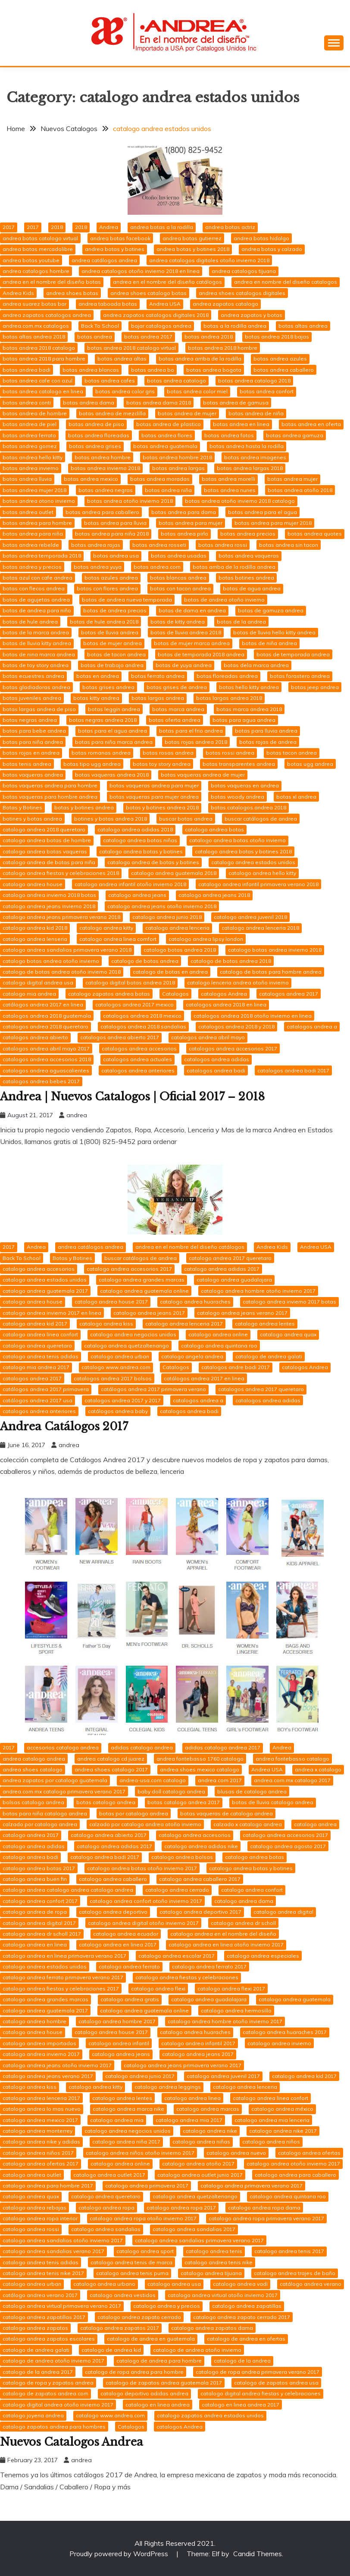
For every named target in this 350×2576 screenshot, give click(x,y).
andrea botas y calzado (271, 249)
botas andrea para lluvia (115, 523)
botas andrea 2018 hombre (222, 348)
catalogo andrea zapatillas (246, 2306)
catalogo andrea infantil (118, 2043)
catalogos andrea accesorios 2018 (47, 1059)
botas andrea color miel (197, 391)
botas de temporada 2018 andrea (201, 654)
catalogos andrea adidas (216, 1059)
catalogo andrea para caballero (295, 2175)
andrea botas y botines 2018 (192, 249)
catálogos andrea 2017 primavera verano (153, 1389)
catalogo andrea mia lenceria (271, 2120)
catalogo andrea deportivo (113, 1911)
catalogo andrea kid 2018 (35, 927)
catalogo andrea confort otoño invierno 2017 (146, 1901)
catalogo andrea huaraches (195, 1301)
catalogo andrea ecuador (125, 1933)
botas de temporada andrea (293, 654)
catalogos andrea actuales (137, 1059)
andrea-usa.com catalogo (152, 1780)
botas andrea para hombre (37, 523)
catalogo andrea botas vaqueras (45, 851)
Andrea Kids (18, 293)
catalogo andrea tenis (214, 2251)
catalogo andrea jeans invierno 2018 (49, 906)
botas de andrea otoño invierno (224, 599)
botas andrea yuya (98, 567)
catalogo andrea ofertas (309, 2153)
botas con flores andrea (107, 588)
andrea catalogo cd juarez (110, 1758)
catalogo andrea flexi (158, 1988)
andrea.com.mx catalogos (36, 326)
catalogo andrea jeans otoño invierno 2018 (161, 906)
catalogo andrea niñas (201, 2141)
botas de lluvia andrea (109, 632)
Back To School (100, 326)
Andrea (108, 227)
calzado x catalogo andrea (247, 1824)
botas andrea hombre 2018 (177, 457)
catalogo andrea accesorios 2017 (129, 1269)
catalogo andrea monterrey (37, 2131)
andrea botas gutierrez (192, 238)
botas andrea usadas (178, 555)
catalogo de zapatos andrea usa (276, 2382)
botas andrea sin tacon (288, 545)
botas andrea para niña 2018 (112, 533)
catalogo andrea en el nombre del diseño (223, 1933)
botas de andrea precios (115, 610)
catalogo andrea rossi (31, 2229)
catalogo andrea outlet (32, 2175)
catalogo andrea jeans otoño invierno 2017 (57, 2065)
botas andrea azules (280, 358)
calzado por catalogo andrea (40, 1824)
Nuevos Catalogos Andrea (73, 2442)
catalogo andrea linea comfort (117, 939)
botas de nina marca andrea (39, 654)
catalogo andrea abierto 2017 (109, 1835)
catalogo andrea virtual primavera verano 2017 (62, 2306)
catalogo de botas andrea (144, 961)
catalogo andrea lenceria (177, 927)
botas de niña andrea (269, 643)
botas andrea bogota (213, 370)
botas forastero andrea (300, 676)
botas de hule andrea (30, 621)
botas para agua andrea (243, 720)
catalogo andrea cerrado (177, 1890)
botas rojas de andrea (268, 742)
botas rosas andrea (168, 752)
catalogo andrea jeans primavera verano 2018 (61, 917)
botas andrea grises (95, 446)
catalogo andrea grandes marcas (141, 1279)
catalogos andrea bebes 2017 (41, 1081)
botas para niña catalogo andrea (45, 1813)
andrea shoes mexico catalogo (199, 1769)
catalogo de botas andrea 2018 (231, 961)
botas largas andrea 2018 (229, 698)
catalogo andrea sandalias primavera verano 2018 (67, 949)
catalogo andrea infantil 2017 (198, 2043)
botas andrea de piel (29, 424)
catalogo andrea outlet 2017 (109, 2175)
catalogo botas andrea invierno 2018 (275, 949)
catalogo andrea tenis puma (132, 2273)
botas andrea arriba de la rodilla (200, 358)
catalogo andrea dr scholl (243, 1923)
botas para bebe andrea (34, 730)
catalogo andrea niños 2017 (38, 2153)
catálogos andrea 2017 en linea (43, 1004)
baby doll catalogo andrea (171, 1791)
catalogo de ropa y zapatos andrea (48, 2382)
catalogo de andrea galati (268, 1356)
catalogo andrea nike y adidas (41, 2141)
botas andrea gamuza (294, 435)
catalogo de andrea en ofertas (246, 2338)
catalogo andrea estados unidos (253, 862)
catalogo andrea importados (39, 2043)
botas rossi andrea (230, 752)
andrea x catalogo (318, 1769)
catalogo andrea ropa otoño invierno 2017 (143, 2218)
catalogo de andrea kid (111, 2350)
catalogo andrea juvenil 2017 (223, 2076)
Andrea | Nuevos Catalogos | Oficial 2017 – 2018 (136, 1096)
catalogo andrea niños (271, 2141)
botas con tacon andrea (180, 588)
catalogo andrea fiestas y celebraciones (186, 1977)
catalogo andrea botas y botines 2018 (243, 851)
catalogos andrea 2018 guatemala (47, 1015)
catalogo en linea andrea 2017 (240, 2404)
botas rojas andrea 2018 (196, 742)
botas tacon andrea (291, 752)
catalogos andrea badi (216, 1070)
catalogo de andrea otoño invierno (197, 2350)
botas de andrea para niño (37, 610)
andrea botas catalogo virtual (40, 238)
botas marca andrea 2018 (249, 709)
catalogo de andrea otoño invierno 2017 (53, 2360)
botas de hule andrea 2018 (104, 621)
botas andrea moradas (160, 479)
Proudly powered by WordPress (119, 2553)
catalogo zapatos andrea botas (109, 993)
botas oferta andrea (174, 720)
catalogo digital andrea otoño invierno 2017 (58, 2404)
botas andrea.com (157, 567)
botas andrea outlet (28, 512)
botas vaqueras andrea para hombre (50, 785)
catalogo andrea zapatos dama (212, 2328)
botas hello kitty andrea (249, 687)
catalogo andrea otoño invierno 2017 (293, 2163)
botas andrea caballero (283, 370)
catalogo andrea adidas (34, 1846)
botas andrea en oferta (311, 424)
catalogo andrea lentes (265, 1323)
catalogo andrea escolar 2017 (176, 1955)
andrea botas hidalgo (261, 238)
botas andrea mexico (91, 479)
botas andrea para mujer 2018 (273, 523)
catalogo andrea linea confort (40, 1334)
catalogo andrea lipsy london (206, 939)
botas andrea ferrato (29, 435)
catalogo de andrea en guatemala (151, 2338)
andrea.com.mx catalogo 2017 (292, 1780)
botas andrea (94, 336)
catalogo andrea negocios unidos (133, 1334)
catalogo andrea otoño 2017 (198, 2163)
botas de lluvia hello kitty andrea (274, 632)
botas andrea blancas (90, 370)
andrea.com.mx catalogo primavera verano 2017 (64, 1791)
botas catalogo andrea (105, 1802)
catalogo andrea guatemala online (144, 1291)
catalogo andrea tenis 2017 (289, 2251)
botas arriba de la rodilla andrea (234, 567)
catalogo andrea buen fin (35, 1879)
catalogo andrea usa (174, 2284)
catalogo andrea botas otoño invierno (237, 840)
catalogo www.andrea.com (115, 1367)
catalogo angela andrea (192, 1356)
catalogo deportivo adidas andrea (144, 2393)
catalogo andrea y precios (166, 2306)
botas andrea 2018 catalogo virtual (131, 348)
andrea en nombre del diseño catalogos (285, 282)
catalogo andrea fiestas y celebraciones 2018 (61, 873)
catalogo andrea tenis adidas (40, 1356)
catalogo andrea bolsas (182, 1857)
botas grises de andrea (177, 687)
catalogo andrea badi (30, 1857)
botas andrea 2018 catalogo (39, 348)
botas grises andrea (108, 687)
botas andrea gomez (30, 446)
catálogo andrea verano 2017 (40, 2295)
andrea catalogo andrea (34, 1758)
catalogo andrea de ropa (35, 1911)
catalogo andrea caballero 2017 (200, 1879)
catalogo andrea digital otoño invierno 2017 (143, 1923)
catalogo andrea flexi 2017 (231, 1988)
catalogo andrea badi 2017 (104, 1857)
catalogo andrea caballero (113, 1879)
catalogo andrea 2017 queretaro (230, 1258)
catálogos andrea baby (118, 1411)
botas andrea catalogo (176, 380)
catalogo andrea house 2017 (111, 1301)
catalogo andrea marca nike (128, 2109)
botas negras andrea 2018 (103, 720)
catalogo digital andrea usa (38, 982)
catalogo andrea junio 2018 (167, 917)
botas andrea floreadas (98, 435)
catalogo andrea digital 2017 (39, 1923)
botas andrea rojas (95, 545)
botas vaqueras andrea (33, 774)
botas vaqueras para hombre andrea (50, 796)
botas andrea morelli (228, 479)
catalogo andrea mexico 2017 (40, 2120)
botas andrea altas (122, 358)
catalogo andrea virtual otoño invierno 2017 (223, 2295)
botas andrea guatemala (165, 446)
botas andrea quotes (315, 533)
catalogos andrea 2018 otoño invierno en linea (253, 1015)
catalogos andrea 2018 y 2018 (236, 1026)
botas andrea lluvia (27, 479)
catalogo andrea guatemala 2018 (173, 873)
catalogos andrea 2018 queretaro (45, 1026)
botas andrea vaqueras (249, 555)
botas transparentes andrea (239, 764)
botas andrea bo (152, 370)
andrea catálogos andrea (104, 260)
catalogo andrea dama (243, 1901)
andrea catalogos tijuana (244, 271)
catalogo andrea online (218, 1334)
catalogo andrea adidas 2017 (221, 1269)
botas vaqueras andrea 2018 (112, 774)
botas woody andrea (237, 796)
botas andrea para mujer (190, 523)
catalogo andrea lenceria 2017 (184, 1323)
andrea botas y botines (114, 249)
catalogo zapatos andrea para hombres (54, 2426)
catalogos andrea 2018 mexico (142, 1015)
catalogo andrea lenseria (35, 939)
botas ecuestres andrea (33, 676)
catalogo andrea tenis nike (218, 2262)
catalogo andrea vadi (240, 2284)
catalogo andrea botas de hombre (47, 840)
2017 (9, 227)
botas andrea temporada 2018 (42, 555)
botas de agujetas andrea (36, 599)
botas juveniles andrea (32, 698)
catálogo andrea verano (310, 2284)
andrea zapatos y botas (251, 315)
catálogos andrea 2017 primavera (46, 1389)
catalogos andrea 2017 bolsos (113, 1378)
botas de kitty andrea (177, 621)
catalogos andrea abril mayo (208, 1037)
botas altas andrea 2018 (34, 336)
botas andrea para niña (33, 533)
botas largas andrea (157, 698)
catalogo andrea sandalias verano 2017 (53, 2251)
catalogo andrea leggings (167, 2087)
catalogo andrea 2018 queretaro (44, 829)
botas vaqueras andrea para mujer (154, 785)
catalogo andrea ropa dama (264, 2207)
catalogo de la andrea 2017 (38, 2372)
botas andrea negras (105, 490)
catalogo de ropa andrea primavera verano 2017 (257, 2372)
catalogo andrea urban (120, 1356)
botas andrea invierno (31, 468)
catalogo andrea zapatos (35, 2328)
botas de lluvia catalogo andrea (272, 1802)
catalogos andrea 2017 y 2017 (122, 1400)
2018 (57, 227)
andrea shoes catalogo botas (148, 293)
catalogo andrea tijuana (211, 2273)
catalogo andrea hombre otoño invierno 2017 (258, 1291)
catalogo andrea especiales (263, 1955)
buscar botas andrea (185, 818)
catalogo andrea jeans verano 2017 (242, 1313)
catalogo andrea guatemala (295, 1999)
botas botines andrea (246, 577)
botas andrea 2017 (148, 336)
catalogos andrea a (312, 1026)
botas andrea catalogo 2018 (254, 380)
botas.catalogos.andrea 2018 (248, 807)
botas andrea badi (26, 370)
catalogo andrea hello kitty (262, 873)
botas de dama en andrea (192, 610)
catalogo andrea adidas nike (201, 1846)
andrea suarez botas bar (34, 304)
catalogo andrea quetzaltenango (126, 1345)
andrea (76, 1115)
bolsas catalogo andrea (33, 1802)
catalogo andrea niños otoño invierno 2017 (140, 2153)
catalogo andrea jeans (137, 895)
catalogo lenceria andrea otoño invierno (238, 982)
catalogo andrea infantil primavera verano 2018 (258, 884)
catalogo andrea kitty (106, 927)
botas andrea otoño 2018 (300, 490)
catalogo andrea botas (214, 829)
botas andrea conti (27, 402)
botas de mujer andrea (112, 643)
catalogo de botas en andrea (170, 971)
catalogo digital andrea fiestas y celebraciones (260, 2393)
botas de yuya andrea (184, 665)
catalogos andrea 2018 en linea (226, 1004)
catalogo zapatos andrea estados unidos (210, 2415)
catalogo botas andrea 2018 (180, 949)
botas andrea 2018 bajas (277, 336)
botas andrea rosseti (159, 545)
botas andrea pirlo (184, 533)
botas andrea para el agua (262, 512)
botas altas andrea (303, 326)
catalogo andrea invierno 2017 (41, 2054)
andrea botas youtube (31, 260)
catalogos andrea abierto (35, 1037)
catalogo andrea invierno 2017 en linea (52, 1313)
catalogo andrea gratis (129, 1999)
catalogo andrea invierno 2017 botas (289, 1301)
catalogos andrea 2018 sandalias (143, 1026)
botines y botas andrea (32, 818)
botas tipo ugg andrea (92, 764)
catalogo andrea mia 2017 (189, 2120)
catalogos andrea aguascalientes (46, 1070)
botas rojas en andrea (31, 752)
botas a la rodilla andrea (234, 326)
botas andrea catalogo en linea (43, 391)
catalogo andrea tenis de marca (131, 2262)
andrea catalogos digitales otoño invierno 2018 (209, 260)
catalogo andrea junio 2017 (140, 2076)
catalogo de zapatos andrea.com (45, 2393)
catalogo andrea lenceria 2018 (260, 927)
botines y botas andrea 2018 (110, 818)
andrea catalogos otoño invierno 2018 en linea (140, 271)
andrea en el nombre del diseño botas (52, 282)
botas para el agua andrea (112, 730)
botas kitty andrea (96, 698)
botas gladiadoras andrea (36, 687)
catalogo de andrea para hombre (159, 2360)
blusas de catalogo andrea (252, 1791)
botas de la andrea (241, 621)
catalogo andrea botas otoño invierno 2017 (142, 1868)
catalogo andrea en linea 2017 (117, 1944)
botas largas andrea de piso (39, 709)
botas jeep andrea (315, 687)
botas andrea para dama (183, 512)
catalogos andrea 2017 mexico (134, 1004)
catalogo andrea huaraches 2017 (285, 2032)
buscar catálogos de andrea (261, 818)
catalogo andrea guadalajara (234, 1279)
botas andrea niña (168, 490)
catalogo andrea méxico (282, 2109)
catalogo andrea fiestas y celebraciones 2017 (61, 1988)
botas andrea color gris (125, 391)
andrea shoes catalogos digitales (242, 293)
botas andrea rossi (222, 545)
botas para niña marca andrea (114, 742)
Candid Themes (257, 2553)
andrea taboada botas (107, 304)
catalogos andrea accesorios (139, 1048)
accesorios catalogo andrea (63, 1747)
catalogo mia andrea (29, 993)
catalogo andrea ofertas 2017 (40, 2163)
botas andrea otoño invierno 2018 (130, 501)
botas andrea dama (88, 402)
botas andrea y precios (32, 567)
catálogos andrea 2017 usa (37, 1400)
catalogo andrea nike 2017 (283, 2131)
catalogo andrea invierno (279, 2043)
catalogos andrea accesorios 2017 (233, 1048)
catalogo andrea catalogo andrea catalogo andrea (68, 1890)
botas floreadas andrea (227, 676)
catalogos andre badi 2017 (235, 1367)
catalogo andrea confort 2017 (40, 1901)
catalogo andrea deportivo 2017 (200, 1911)
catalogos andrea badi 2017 (293, 1070)
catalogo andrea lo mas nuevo (42, 2109)
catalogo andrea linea (192, 2098)
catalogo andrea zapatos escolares (49, 2338)
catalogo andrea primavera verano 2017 (251, 2185)
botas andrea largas (178, 468)
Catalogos (175, 993)
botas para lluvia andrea (266, 730)
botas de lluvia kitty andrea (37, 643)
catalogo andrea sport (145, 2251)
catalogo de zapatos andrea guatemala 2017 (164, 2382)
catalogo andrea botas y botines (141, 851)
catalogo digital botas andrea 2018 (130, 982)
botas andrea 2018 (208, 336)
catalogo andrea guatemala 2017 (45, 1291)
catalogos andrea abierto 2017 (119, 1037)
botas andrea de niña (256, 413)
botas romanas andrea (101, 752)
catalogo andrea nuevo (236, 2153)
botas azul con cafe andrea (37, 577)
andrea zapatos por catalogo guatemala (55, 1780)
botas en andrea (97, 676)
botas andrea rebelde (31, 545)
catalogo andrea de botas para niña (49, 862)
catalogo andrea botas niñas (140, 840)
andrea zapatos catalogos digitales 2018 (156, 315)
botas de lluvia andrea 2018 (185, 632)
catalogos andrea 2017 (288, 993)
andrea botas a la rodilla (161, 227)
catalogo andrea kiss (106, 1323)
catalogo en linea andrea (157, 2404)
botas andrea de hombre (35, 413)
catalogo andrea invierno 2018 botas (49, 895)
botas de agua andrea (252, 588)
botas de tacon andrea (116, 654)
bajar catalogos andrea (161, 326)
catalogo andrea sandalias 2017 (194, 2229)
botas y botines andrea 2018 (162, 807)
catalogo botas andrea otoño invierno (51, 961)
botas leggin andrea (114, 709)
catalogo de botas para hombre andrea (271, 971)
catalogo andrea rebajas (34, 2207)
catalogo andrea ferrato (129, 1966)
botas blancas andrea (178, 577)
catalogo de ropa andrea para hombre (134, 2372)
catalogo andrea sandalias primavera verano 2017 (199, 2240)
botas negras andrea (30, 720)
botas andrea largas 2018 (250, 468)
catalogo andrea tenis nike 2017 (43, 2273)
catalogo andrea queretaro (37, 1345)
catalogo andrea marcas (207, 2109)
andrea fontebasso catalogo (292, 1758)
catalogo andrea (315, 1824)
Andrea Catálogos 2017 (65, 1426)
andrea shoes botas (72, 293)
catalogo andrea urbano (104, 2284)
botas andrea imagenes (255, 457)
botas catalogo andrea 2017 (183, 1802)
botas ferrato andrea (157, 676)
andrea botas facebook (120, 238)
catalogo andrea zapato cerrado (139, 2317)
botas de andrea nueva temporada (127, 599)
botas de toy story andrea (36, 665)
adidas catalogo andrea (142, 1747)
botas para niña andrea (33, 742)
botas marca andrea (178, 709)
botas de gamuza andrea (270, 610)
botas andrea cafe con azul (37, 380)
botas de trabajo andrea (112, 665)
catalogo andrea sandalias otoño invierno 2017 (63, 2240)
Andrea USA (165, 304)
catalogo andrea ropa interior (40, 2218)
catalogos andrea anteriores (138, 1070)
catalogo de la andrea (242, 2360)
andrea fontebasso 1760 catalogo (200, 1758)
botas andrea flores (166, 435)
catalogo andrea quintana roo (219, 1345)
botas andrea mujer (292, 479)
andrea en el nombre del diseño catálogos (167, 282)
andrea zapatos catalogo (225, 304)
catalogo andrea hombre (34, 2021)
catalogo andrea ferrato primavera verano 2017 (63, 1977)
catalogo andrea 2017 (31, 1835)
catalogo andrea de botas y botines (153, 862)
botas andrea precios (247, 533)
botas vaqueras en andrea (245, 785)
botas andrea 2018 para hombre (44, 358)
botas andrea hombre (103, 457)
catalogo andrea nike (210, 2131)
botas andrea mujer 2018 (34, 490)
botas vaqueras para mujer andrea (154, 796)
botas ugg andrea (310, 764)
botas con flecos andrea (34, 588)
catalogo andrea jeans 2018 (214, 895)
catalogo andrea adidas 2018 (135, 829)
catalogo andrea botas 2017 (39, 1868)
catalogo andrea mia (117, 2120)
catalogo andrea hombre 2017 (117, 2021)
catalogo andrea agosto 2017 (288, 1846)
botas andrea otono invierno (39, 501)
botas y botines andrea (84, 807)
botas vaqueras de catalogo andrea (226, 1813)
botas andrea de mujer (187, 413)
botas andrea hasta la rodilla (246, 446)
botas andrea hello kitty (32, 457)
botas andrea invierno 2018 (105, 468)
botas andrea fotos (229, 435)
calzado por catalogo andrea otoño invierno (145, 1824)
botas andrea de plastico (168, 424)
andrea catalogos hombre (36, 271)
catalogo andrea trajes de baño (294, 2273)
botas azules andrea (111, 577)
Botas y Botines (22, 807)
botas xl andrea (296, 796)
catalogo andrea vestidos (123, 2295)
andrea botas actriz (230, 227)
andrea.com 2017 (220, 1780)
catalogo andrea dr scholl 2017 (42, 1933)
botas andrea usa (116, 555)
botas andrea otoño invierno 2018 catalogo (240, 501)
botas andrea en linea (241, 424)
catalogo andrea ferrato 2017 (209, 1966)
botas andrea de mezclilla (112, 413)
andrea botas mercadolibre (38, 249)
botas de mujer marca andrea (192, 643)
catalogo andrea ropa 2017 (181, 2207)
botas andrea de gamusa (236, 402)
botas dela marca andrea (256, 665)
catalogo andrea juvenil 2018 (250, 917)
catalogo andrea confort (252, 1890)
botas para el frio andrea (191, 730)
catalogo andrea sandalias (106, 2229)
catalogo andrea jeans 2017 (149, 1313)
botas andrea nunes (230, 490)
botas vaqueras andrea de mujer (203, 774)
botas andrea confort (267, 391)
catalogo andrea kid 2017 (35, 1323)
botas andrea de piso (96, 424)
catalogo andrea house (32, 884)
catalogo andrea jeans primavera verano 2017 (182, 2065)
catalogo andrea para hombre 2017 (48, 2185)
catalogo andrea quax (288, 1334)
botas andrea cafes (109, 380)
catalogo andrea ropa (106, 2207)
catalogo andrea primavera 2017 (146, 2185)
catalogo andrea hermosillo (236, 2010)
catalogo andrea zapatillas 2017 (44, 2317)
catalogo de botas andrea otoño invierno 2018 (62, 971)
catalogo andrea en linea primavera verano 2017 (64, 1955)
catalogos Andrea (224, 993)
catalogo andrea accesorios (39, 1269)
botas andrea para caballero (102, 512)
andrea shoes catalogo (32, 1769)
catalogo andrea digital (283, 1911)
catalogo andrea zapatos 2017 (119, 2328)
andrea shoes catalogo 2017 (111, 1769)
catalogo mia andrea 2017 (36, 1367)
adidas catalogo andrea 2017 (222, 1747)
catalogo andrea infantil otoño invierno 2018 (130, 884)
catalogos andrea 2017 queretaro (261, 1389)
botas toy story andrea (162, 764)
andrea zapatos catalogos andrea (47, 315)
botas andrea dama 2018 (158, 402)
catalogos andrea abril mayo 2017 (46, 1048)
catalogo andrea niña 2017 (126, 2141)
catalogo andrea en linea (35, 1944)
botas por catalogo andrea (133, 1813)
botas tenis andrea (27, 764)
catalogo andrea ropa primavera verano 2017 (266, 2218)
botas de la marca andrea (36, 632)
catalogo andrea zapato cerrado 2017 (241, 2317)
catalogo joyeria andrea (33, 2415)
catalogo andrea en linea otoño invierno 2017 (226, 1944)
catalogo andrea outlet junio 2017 (200, 2175)
